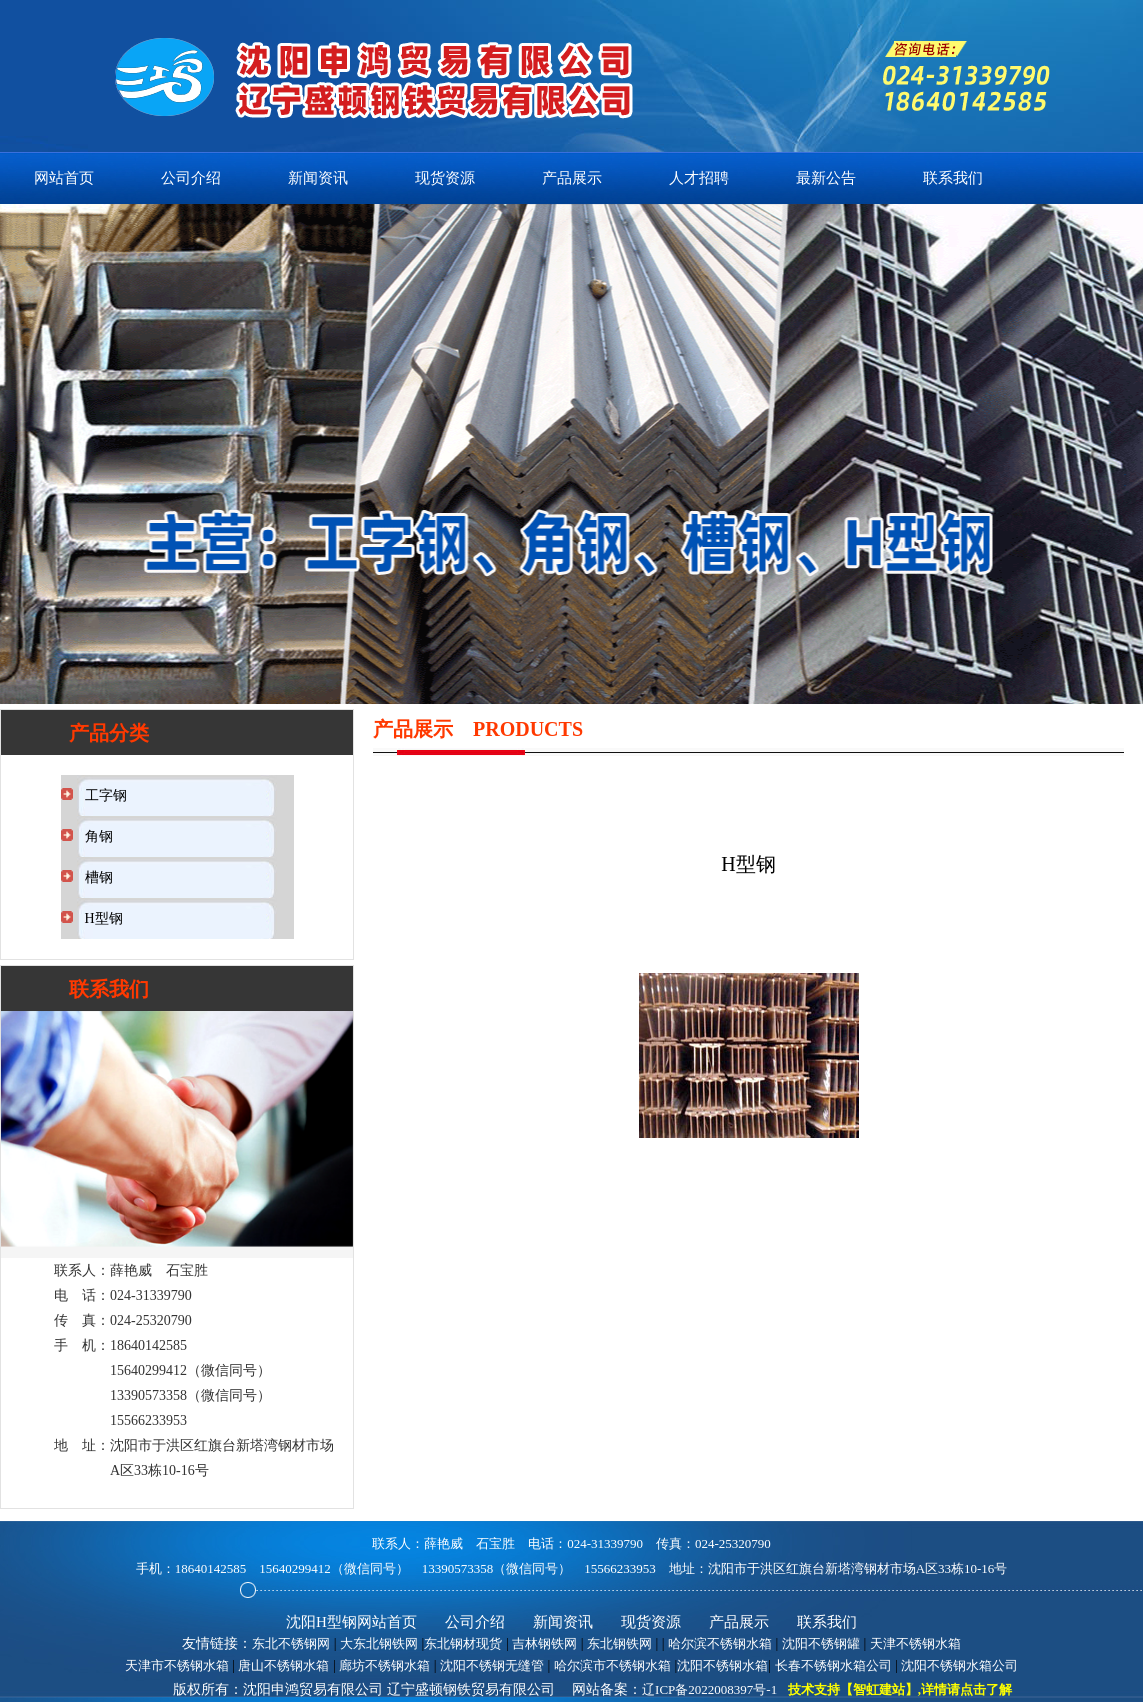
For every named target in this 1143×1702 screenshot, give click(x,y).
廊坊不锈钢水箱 (384, 1665)
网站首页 (64, 178)
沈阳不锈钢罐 (821, 1643)
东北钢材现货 (463, 1643)
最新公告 (826, 178)
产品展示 (572, 178)
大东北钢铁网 (379, 1643)
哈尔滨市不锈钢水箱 (612, 1665)
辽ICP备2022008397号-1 (709, 1689)
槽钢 (99, 877)
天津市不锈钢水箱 (177, 1665)
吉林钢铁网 (544, 1643)
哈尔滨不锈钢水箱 (720, 1643)
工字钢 (106, 795)
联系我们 (953, 178)
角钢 (99, 836)
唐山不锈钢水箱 (283, 1665)
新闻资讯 (318, 178)
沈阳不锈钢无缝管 (492, 1665)
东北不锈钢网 (291, 1643)
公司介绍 (191, 178)
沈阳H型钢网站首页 (351, 1622)
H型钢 (104, 918)
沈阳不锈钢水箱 (722, 1665)
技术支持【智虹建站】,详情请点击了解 (900, 1689)
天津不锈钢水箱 (915, 1643)
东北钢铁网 (619, 1643)
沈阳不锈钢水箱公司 (959, 1665)
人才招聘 (699, 178)
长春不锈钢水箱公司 (833, 1665)
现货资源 (445, 178)
